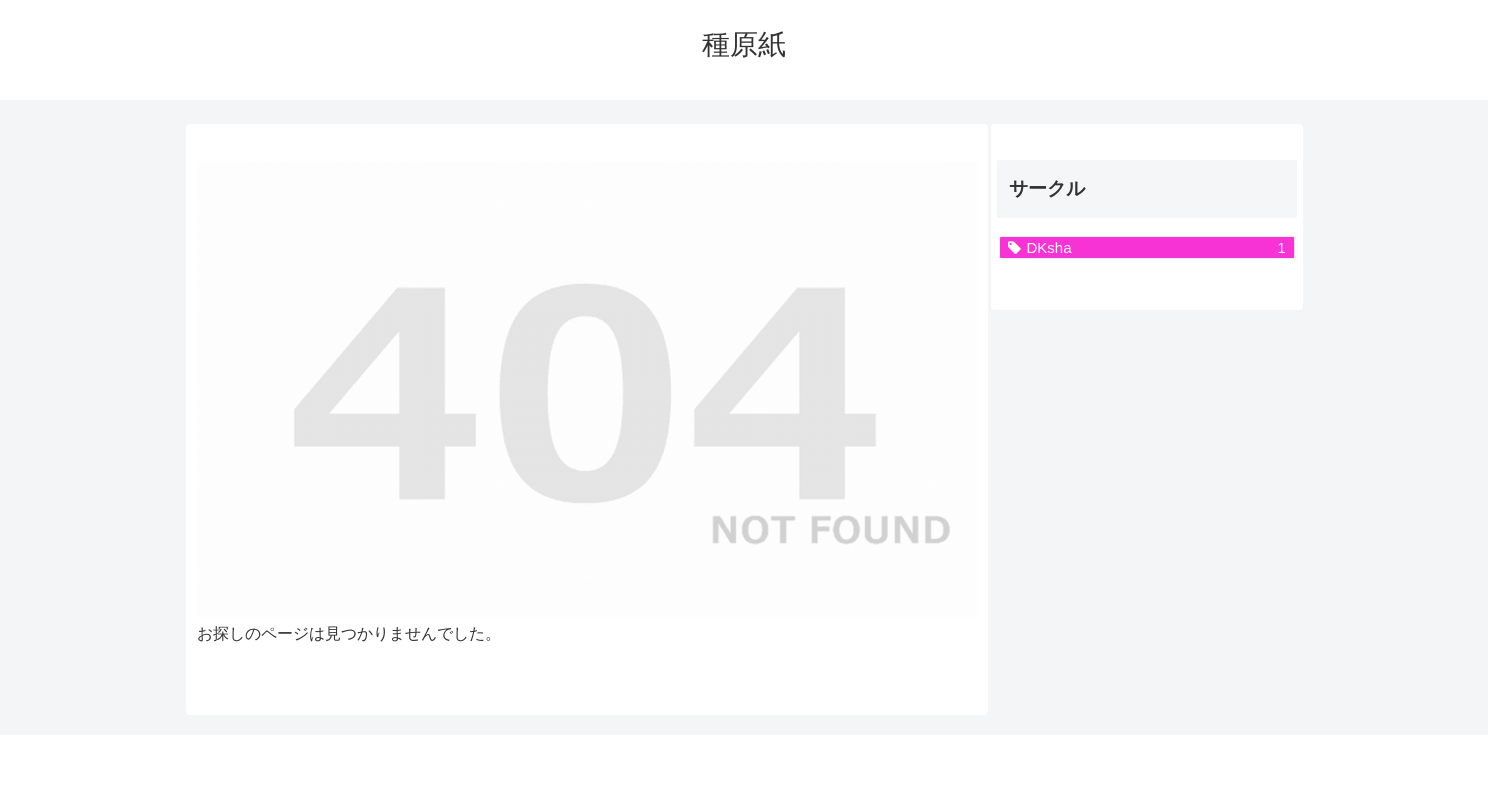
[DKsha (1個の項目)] (1147, 247)
